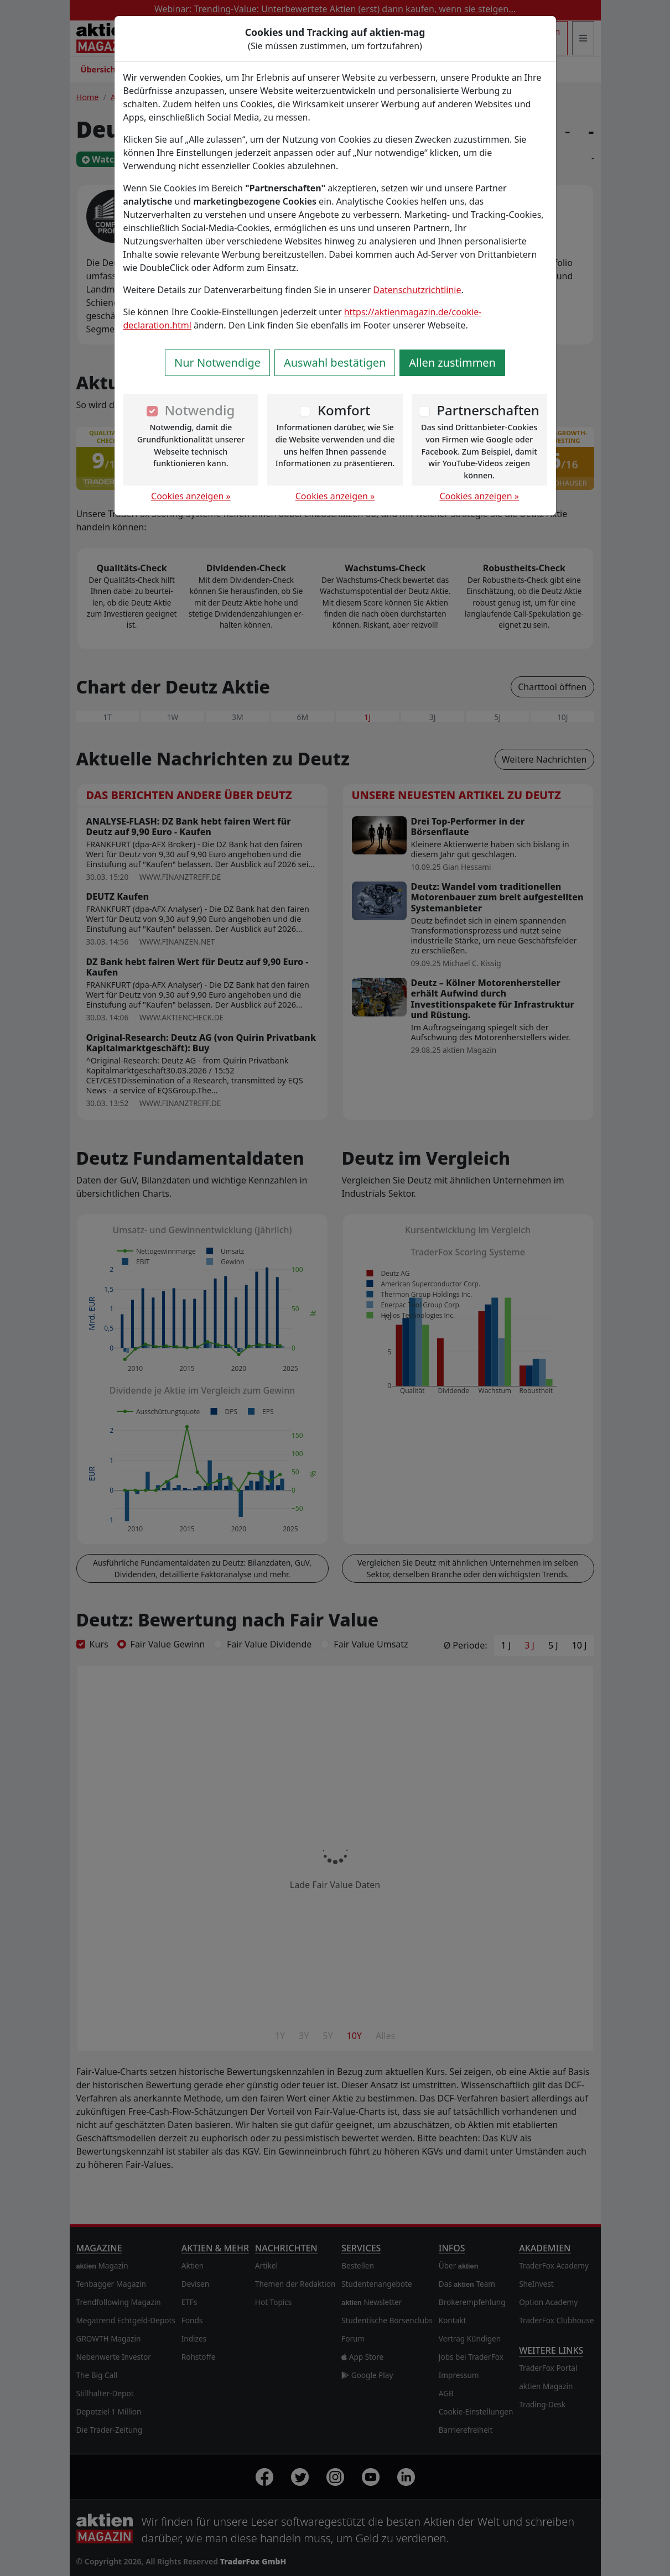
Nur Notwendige (217, 362)
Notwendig (199, 410)
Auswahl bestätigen (335, 362)
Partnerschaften (488, 410)
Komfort (344, 410)
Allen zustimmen (452, 362)
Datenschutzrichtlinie (417, 290)
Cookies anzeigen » (191, 496)
